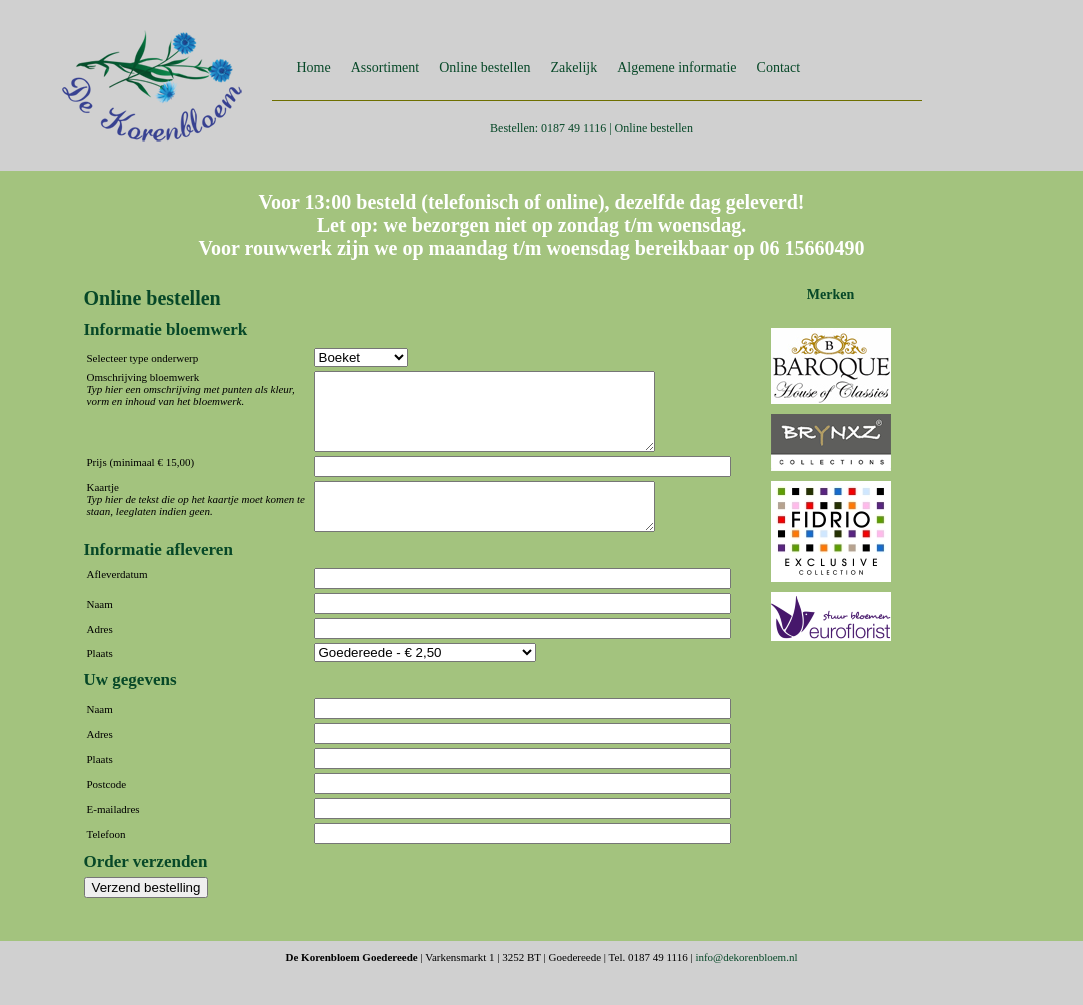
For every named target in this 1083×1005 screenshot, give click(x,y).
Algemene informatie (676, 67)
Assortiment (385, 67)
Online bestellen (484, 67)
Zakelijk (574, 67)
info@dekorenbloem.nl (746, 981)
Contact (779, 67)
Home (314, 67)
